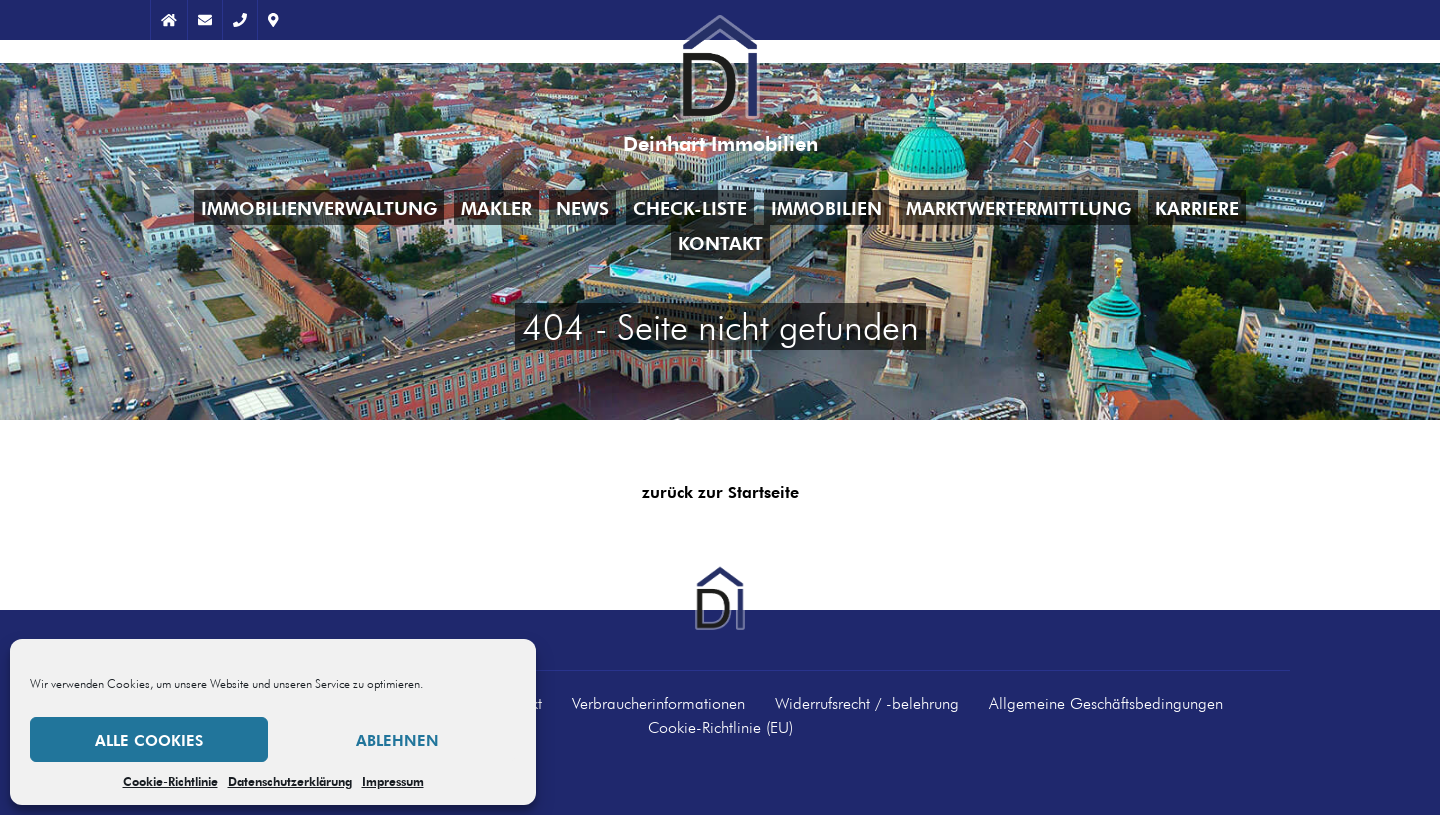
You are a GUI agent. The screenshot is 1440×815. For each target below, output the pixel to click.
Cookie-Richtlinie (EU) (720, 727)
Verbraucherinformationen (658, 703)
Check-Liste (690, 207)
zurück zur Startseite (720, 492)
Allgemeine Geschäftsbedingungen (1106, 703)
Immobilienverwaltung (319, 207)
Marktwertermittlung (1018, 207)
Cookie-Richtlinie (170, 781)
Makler (496, 207)
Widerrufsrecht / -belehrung (867, 703)
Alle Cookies (149, 740)
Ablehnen (397, 740)
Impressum (393, 781)
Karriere (1197, 207)
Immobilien (826, 207)
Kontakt (720, 242)
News (582, 207)
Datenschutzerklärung (290, 781)
